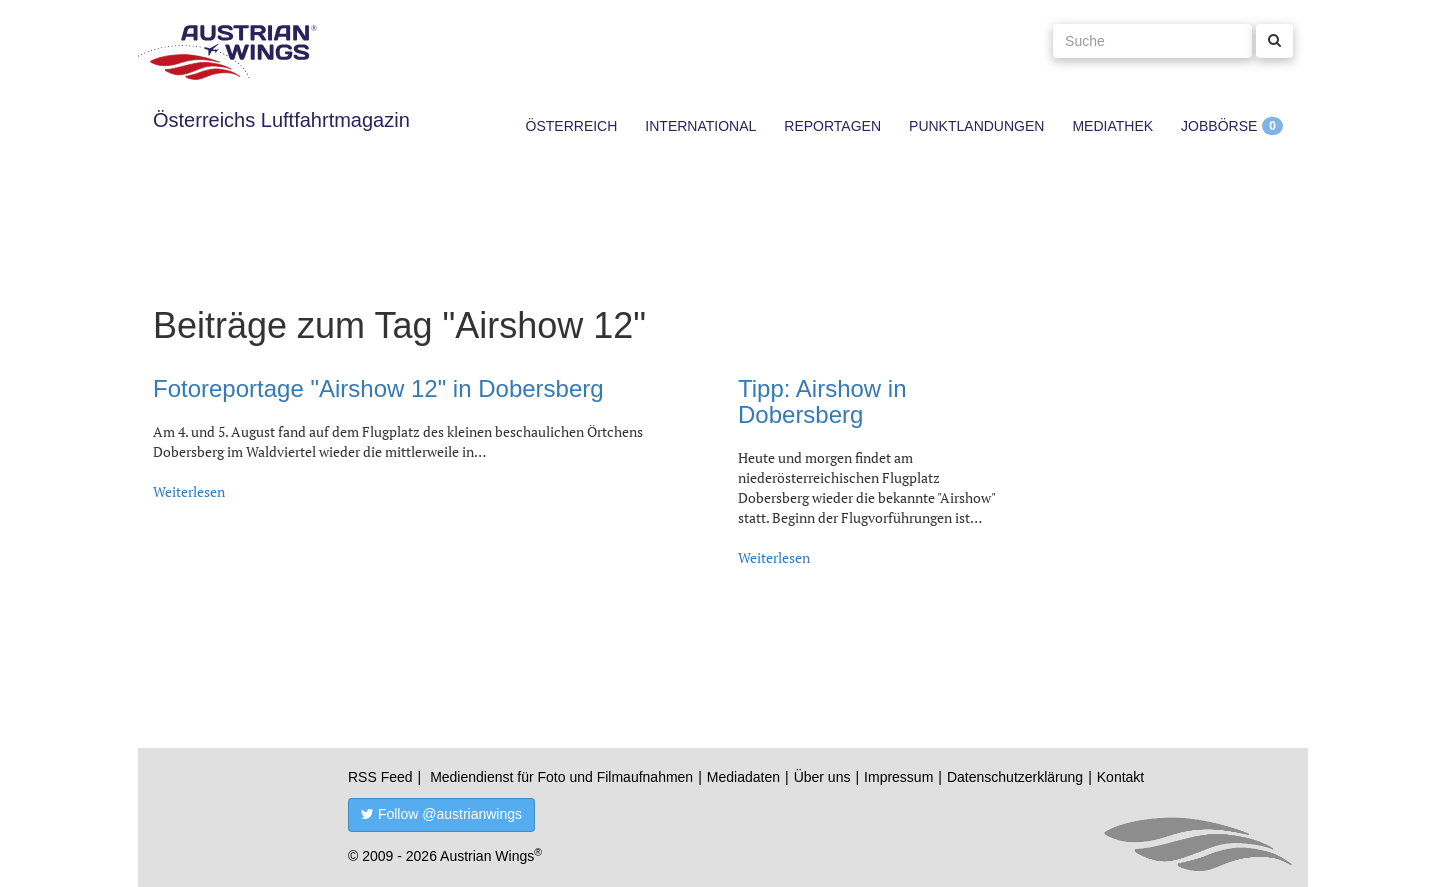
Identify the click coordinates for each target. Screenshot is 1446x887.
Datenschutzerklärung (1015, 777)
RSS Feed (380, 777)
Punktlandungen (976, 126)
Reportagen (832, 126)
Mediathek (1112, 126)
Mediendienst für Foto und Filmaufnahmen (561, 777)
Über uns (822, 777)
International (700, 126)
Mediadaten (743, 777)
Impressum (898, 777)
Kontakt (1120, 777)
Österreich (572, 126)
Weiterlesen (189, 491)
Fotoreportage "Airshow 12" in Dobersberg (378, 388)
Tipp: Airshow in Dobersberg (822, 401)
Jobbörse (1219, 126)
